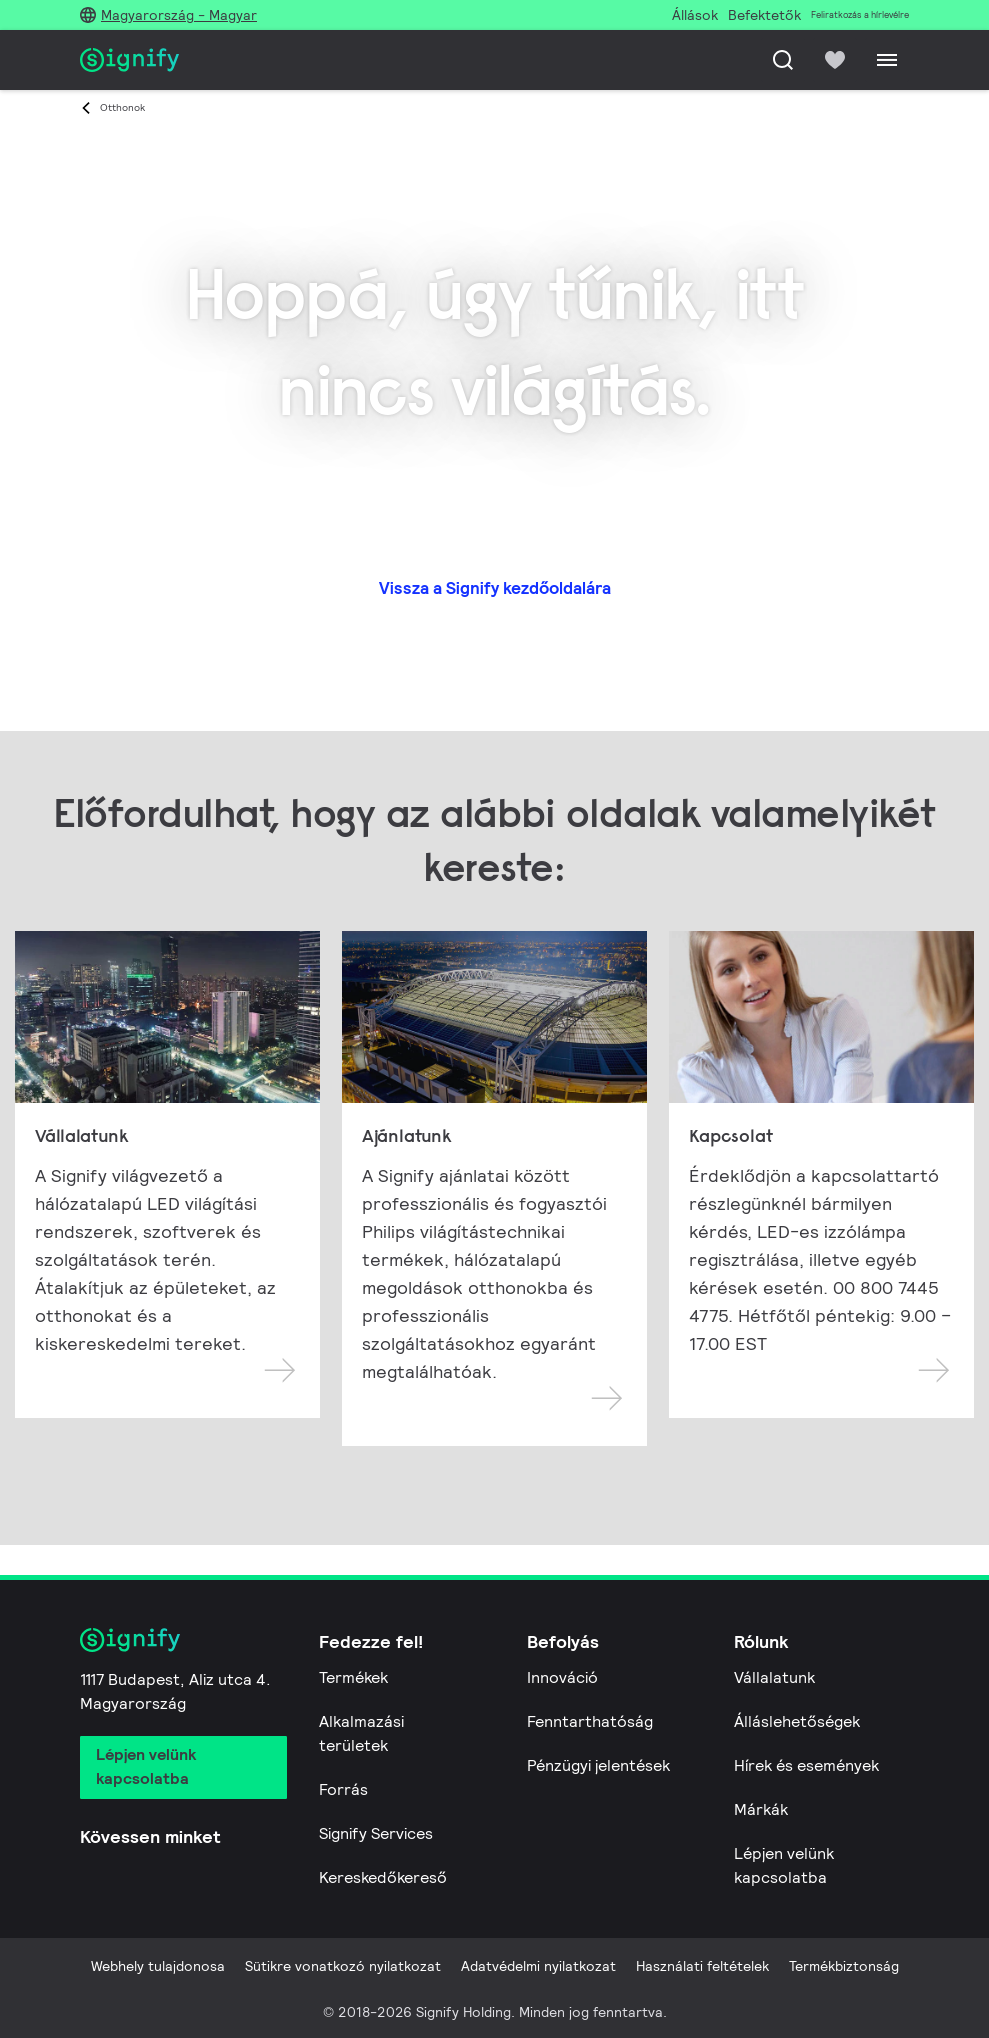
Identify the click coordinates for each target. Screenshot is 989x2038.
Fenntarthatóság (590, 1721)
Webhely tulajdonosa (158, 1966)
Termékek (353, 1677)
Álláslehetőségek (797, 1721)
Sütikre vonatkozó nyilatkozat (343, 1966)
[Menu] (887, 60)
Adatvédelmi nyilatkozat (538, 1966)
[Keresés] (783, 60)
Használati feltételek (702, 1966)
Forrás (343, 1789)
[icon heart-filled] (835, 60)
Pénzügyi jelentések (598, 1765)
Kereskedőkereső (383, 1877)
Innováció (562, 1677)
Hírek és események (806, 1765)
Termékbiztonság (844, 1966)
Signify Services (376, 1833)
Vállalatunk (774, 1677)
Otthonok (122, 107)
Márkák (761, 1809)
